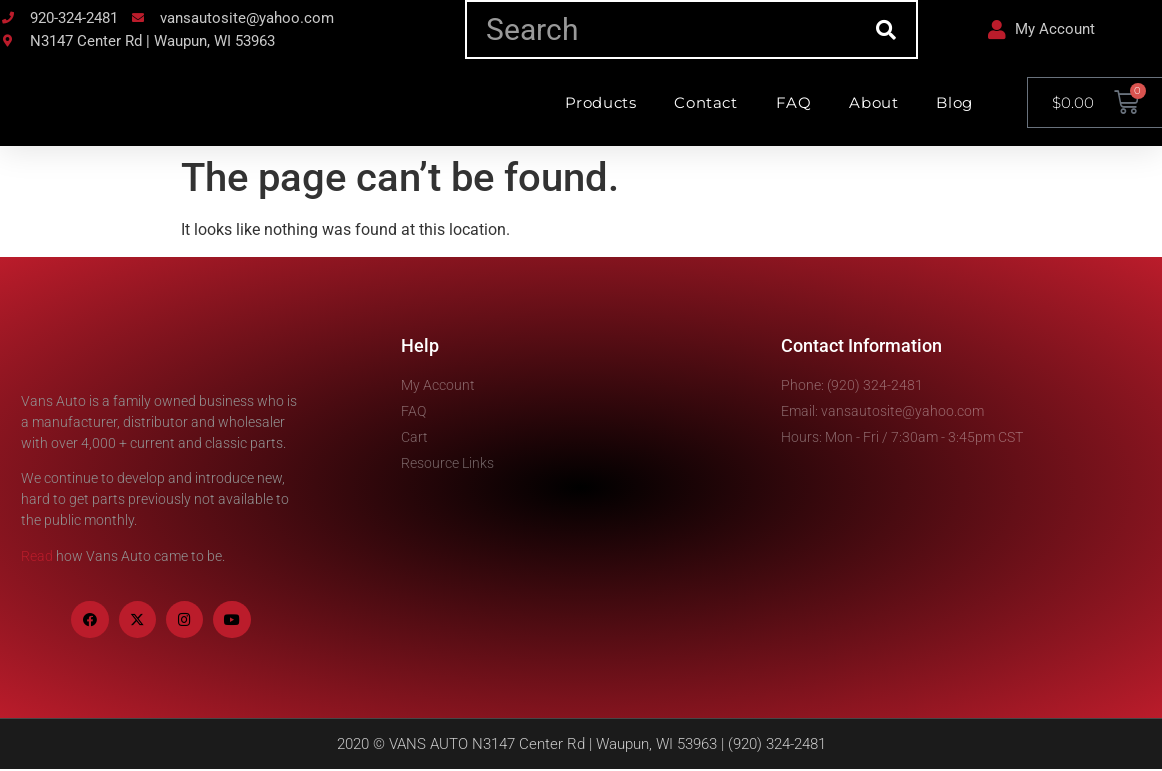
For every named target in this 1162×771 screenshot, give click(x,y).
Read (37, 556)
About (873, 102)
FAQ (794, 102)
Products (601, 102)
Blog (954, 102)
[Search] (886, 29)
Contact (705, 102)
